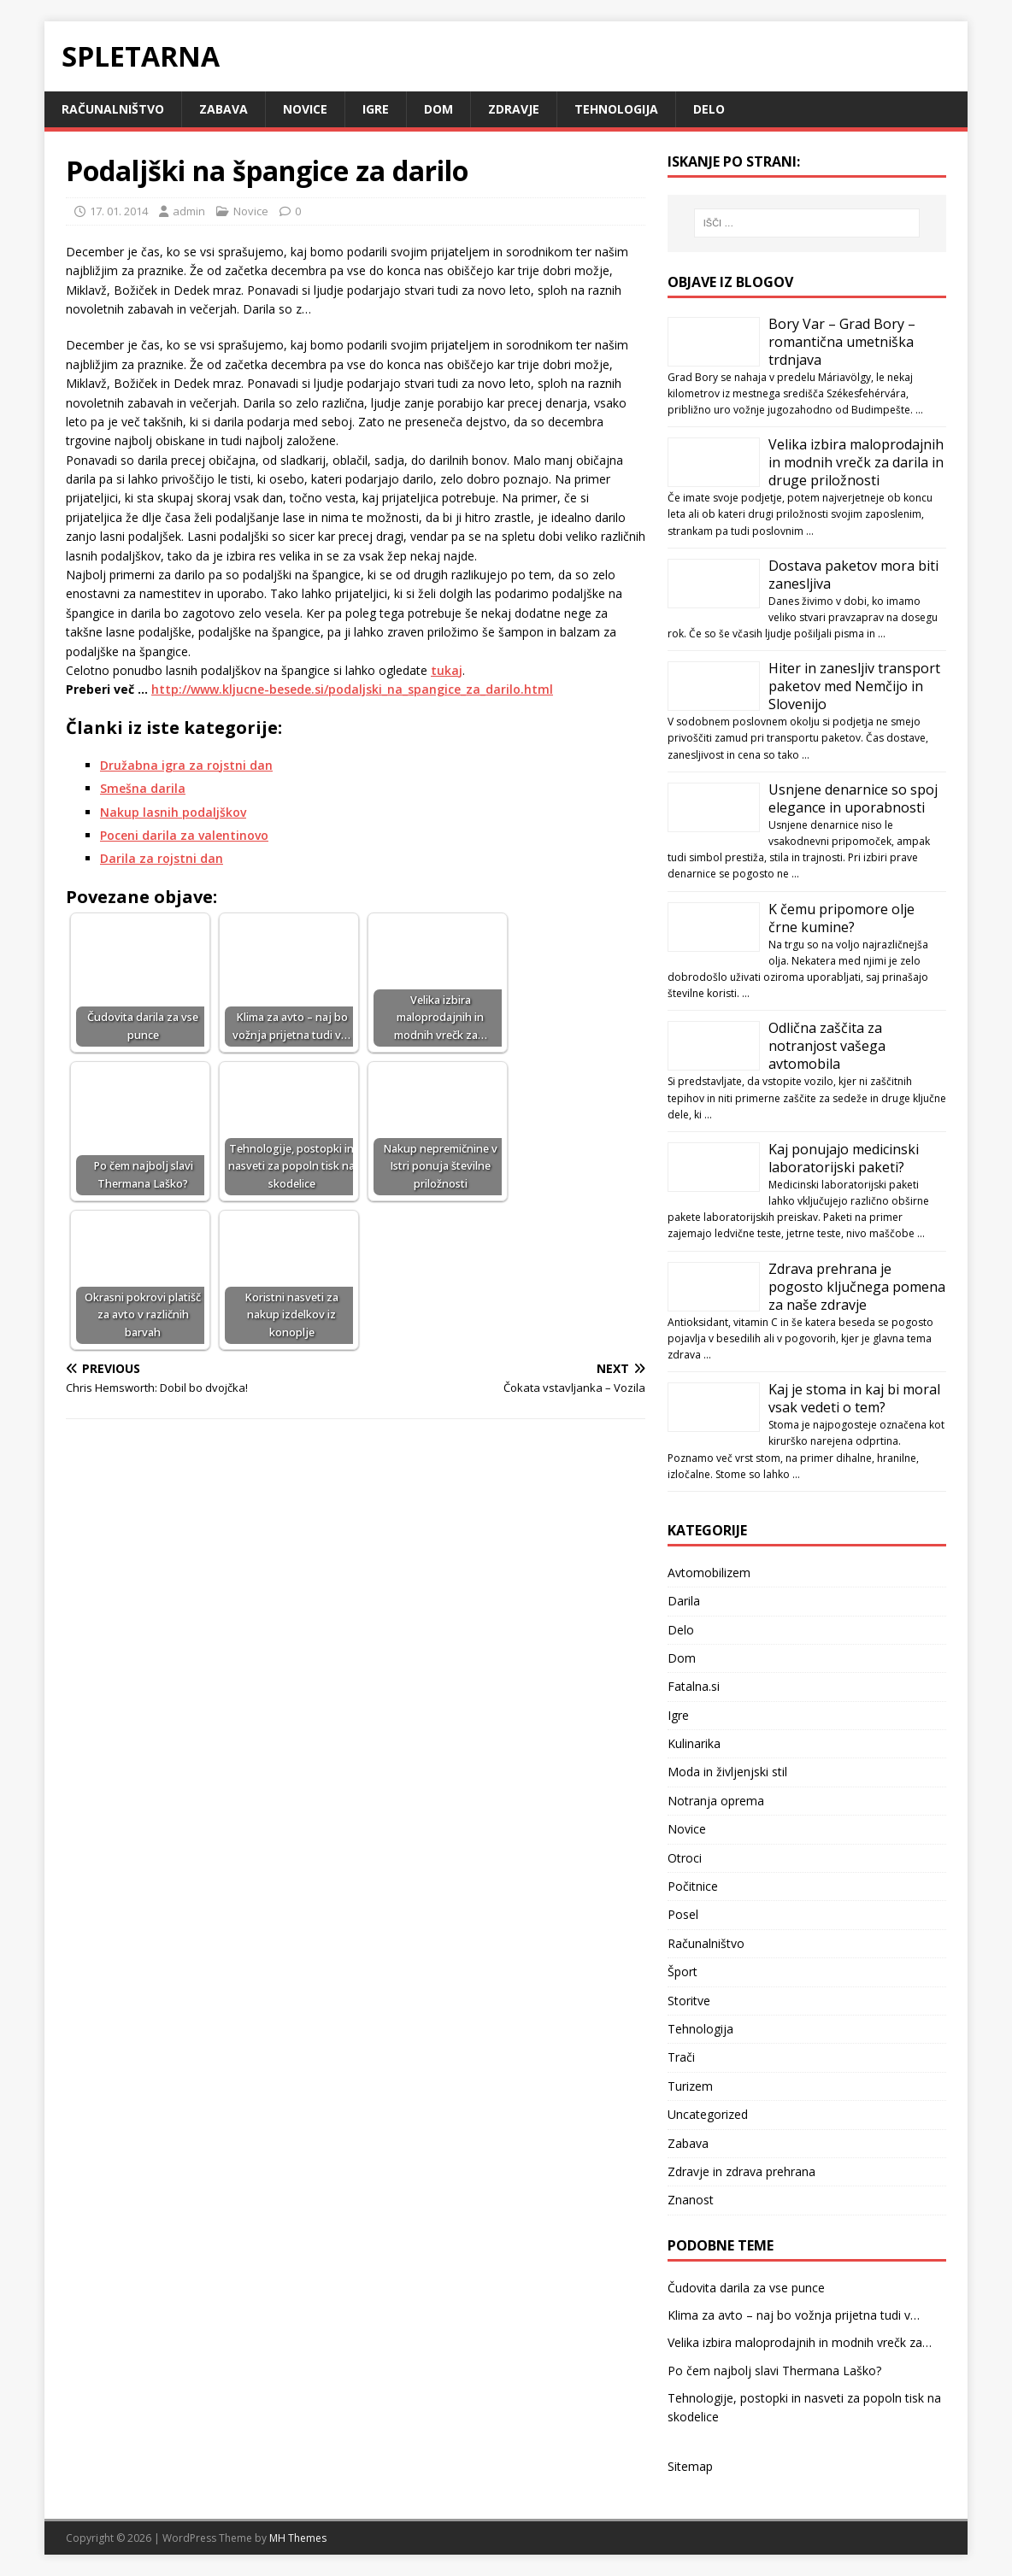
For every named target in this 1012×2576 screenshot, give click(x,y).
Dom (438, 109)
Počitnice (693, 1886)
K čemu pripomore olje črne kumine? (841, 918)
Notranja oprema (716, 1801)
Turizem (690, 2086)
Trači (681, 2057)
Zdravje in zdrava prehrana (741, 2171)
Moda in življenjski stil (727, 1771)
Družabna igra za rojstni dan (186, 765)
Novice (305, 109)
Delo (709, 109)
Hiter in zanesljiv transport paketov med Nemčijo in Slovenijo (854, 686)
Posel (683, 1914)
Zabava (223, 109)
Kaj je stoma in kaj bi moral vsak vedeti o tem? (854, 1398)
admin (189, 211)
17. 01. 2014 (119, 211)
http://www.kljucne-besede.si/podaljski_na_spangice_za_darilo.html (352, 689)
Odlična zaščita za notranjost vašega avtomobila (827, 1045)
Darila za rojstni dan (161, 858)
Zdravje (513, 109)
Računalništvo (113, 109)
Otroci (685, 1858)
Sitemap (690, 2466)
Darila (684, 1601)
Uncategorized (708, 2114)
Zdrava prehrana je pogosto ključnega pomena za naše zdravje (856, 1286)
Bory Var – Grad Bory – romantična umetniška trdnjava (841, 341)
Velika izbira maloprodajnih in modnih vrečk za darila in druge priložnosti (856, 462)
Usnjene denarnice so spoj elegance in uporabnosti (853, 798)
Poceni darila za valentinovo (184, 835)
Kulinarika (694, 1743)
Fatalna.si (694, 1686)
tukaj (446, 670)
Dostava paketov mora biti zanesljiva (853, 574)
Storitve (689, 2000)
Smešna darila (142, 788)
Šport (682, 1971)
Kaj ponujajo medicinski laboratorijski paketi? (843, 1158)
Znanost (691, 2200)
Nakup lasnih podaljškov (173, 812)
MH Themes (298, 2538)
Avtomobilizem (709, 1572)
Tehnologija (616, 109)
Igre (375, 109)
